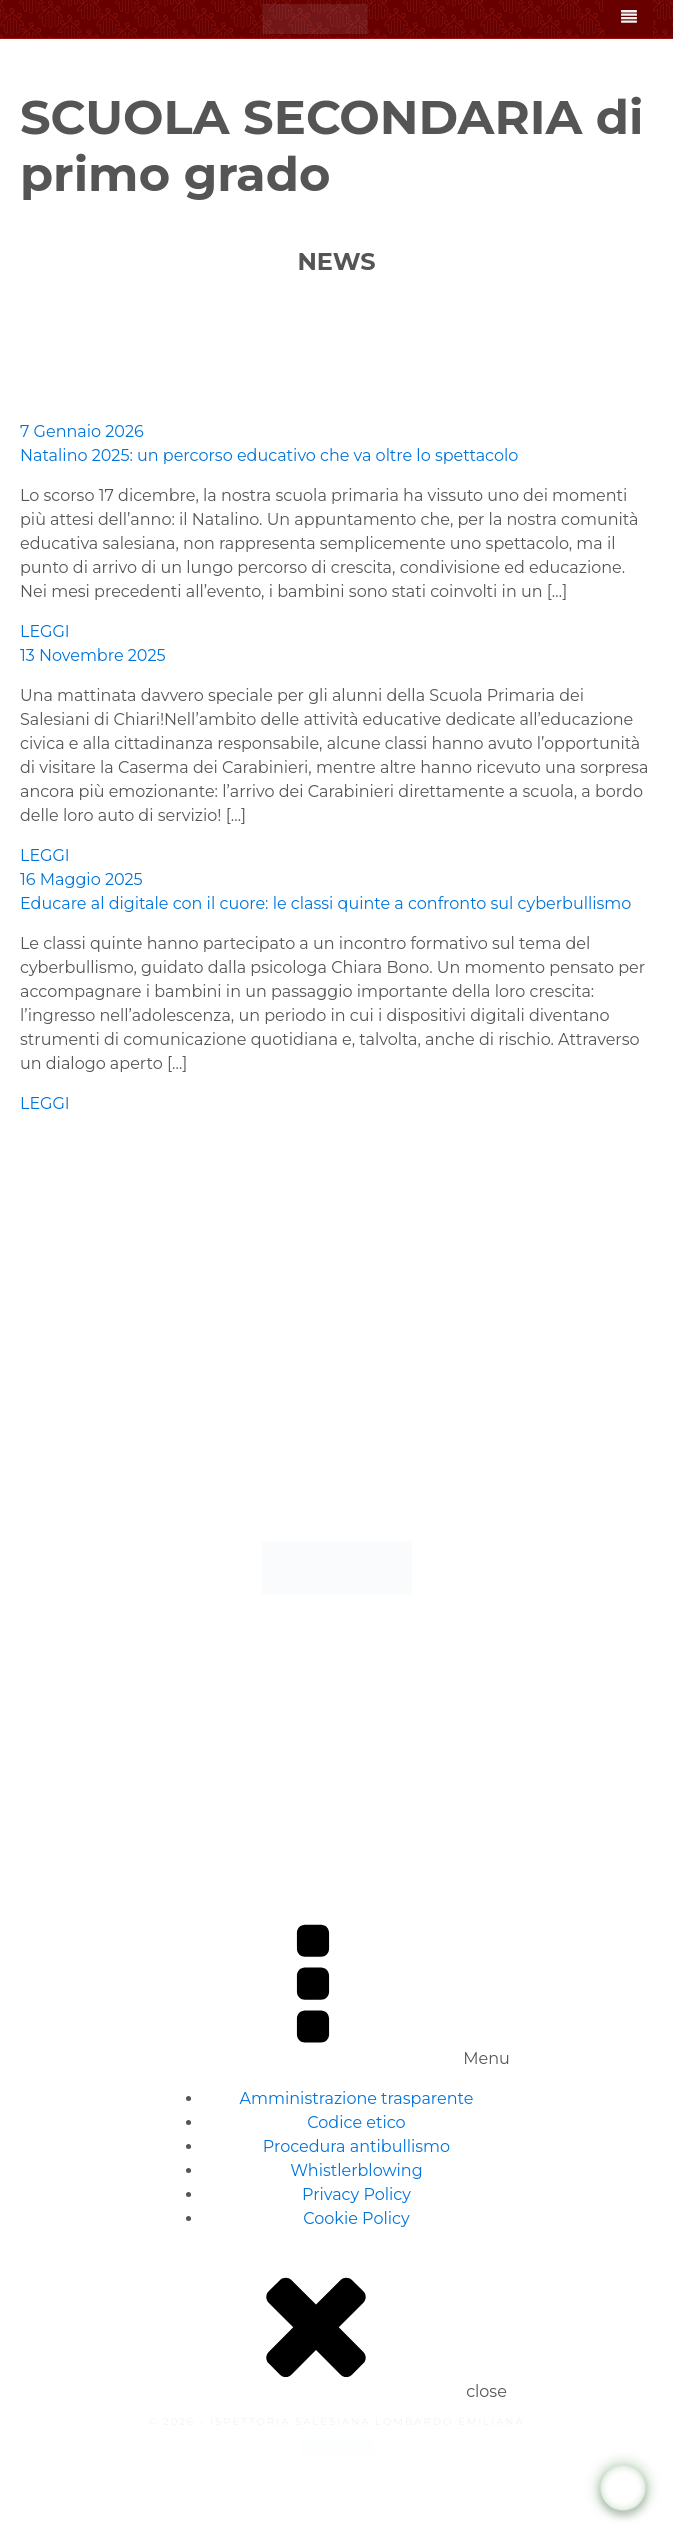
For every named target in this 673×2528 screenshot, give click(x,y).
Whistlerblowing (356, 2170)
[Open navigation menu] (629, 19)
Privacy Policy (356, 2194)
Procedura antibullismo (356, 2146)
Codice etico (356, 2122)
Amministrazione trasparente (357, 2098)
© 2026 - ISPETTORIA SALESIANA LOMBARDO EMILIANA (336, 2421)
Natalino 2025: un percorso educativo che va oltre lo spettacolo (269, 455)
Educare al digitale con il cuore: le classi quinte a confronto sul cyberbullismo (325, 903)
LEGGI (45, 631)
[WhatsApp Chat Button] (623, 2488)
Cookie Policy (356, 2218)
